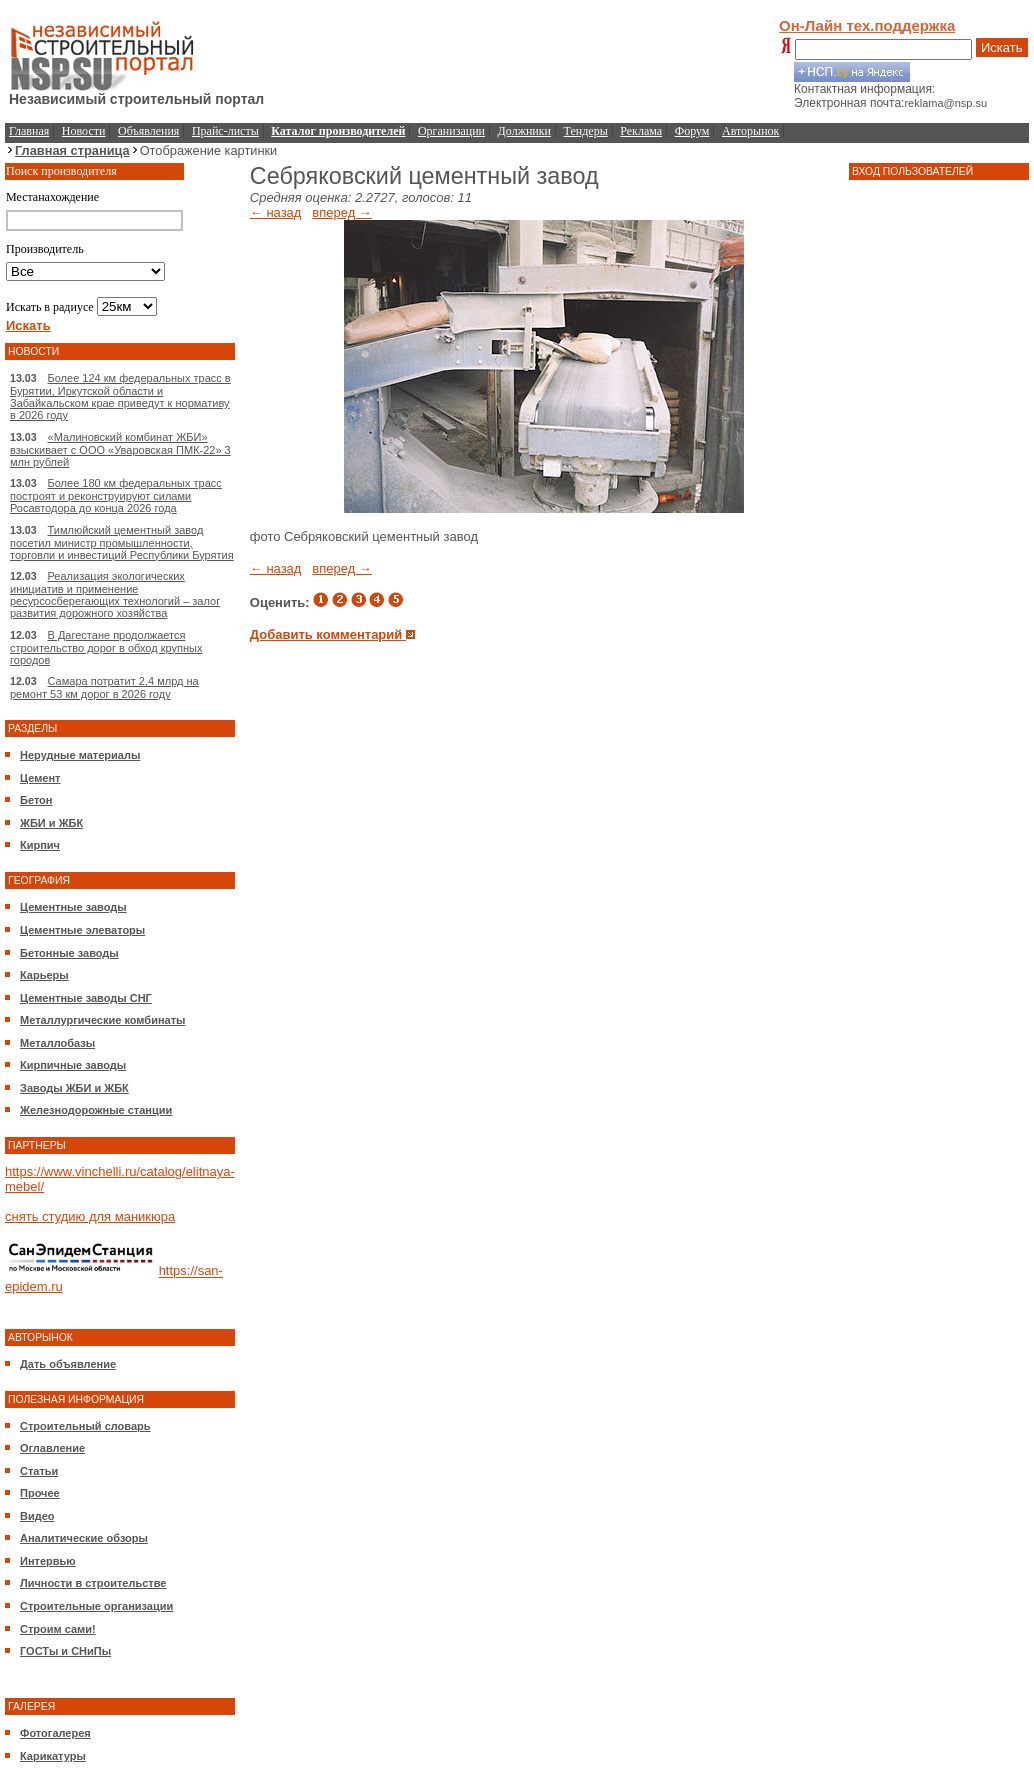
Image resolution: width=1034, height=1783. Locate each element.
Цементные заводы (73, 907)
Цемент (40, 778)
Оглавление (52, 1448)
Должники (524, 131)
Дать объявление (68, 1364)
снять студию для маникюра (90, 1216)
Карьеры (44, 975)
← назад (276, 212)
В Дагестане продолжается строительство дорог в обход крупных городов (106, 647)
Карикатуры (53, 1756)
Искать (1002, 47)
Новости (84, 131)
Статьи (39, 1471)
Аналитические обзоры (84, 1538)
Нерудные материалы (80, 755)
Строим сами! (58, 1629)
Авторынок (750, 131)
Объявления (148, 131)
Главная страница (72, 150)
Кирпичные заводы (73, 1065)
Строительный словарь (85, 1426)
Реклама (641, 131)
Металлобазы (57, 1043)
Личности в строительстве (93, 1583)
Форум (692, 131)
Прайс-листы (225, 131)
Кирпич (40, 845)
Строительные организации (96, 1606)
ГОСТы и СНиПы (65, 1651)
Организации (451, 131)
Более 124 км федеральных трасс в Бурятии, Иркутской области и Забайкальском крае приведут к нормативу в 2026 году (120, 396)
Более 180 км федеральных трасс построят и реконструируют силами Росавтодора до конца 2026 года (116, 495)
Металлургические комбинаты (102, 1020)
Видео (37, 1516)
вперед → (342, 212)
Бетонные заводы (69, 953)
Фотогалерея (55, 1733)
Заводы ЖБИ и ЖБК (74, 1088)
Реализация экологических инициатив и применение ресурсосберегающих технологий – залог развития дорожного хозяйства (115, 594)
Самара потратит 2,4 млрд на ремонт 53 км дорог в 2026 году (104, 687)
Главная (29, 131)
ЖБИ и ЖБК (51, 823)
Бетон (36, 800)
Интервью (48, 1561)
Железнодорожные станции (96, 1110)
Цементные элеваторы (82, 930)
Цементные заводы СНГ (86, 998)
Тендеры (586, 131)
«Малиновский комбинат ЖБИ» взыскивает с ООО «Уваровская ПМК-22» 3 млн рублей (120, 449)
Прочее (40, 1493)
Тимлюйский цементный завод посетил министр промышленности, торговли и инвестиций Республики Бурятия (122, 542)
